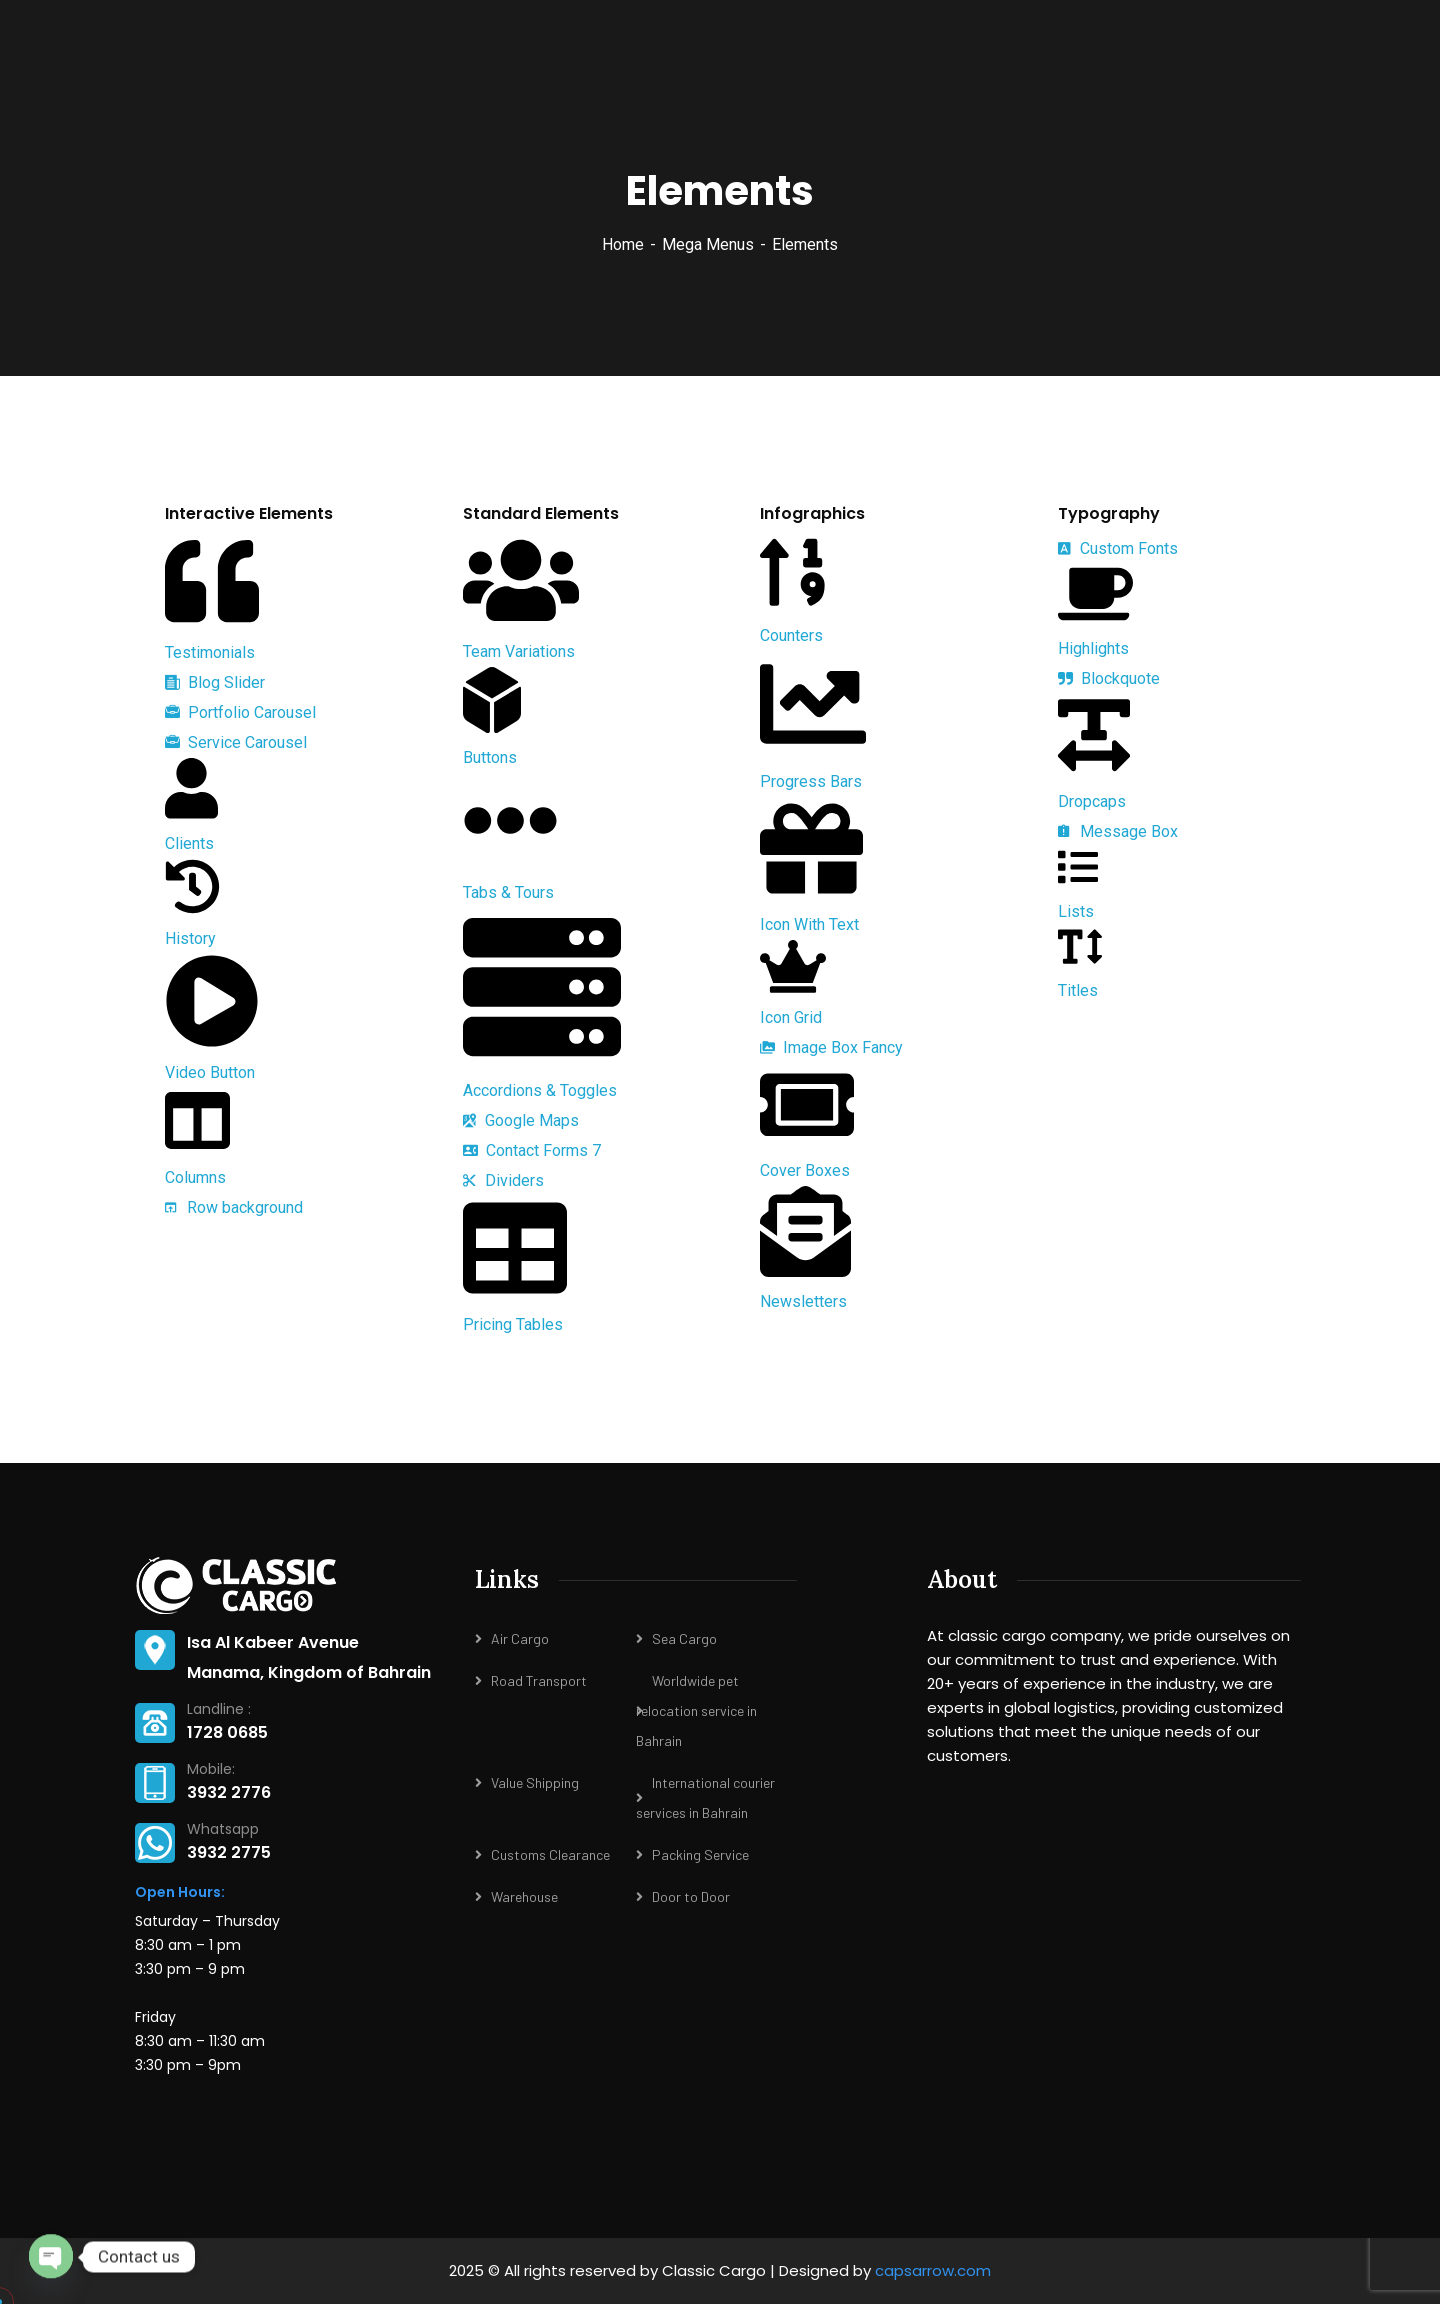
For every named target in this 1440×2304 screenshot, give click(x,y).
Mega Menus (708, 244)
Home (623, 244)
